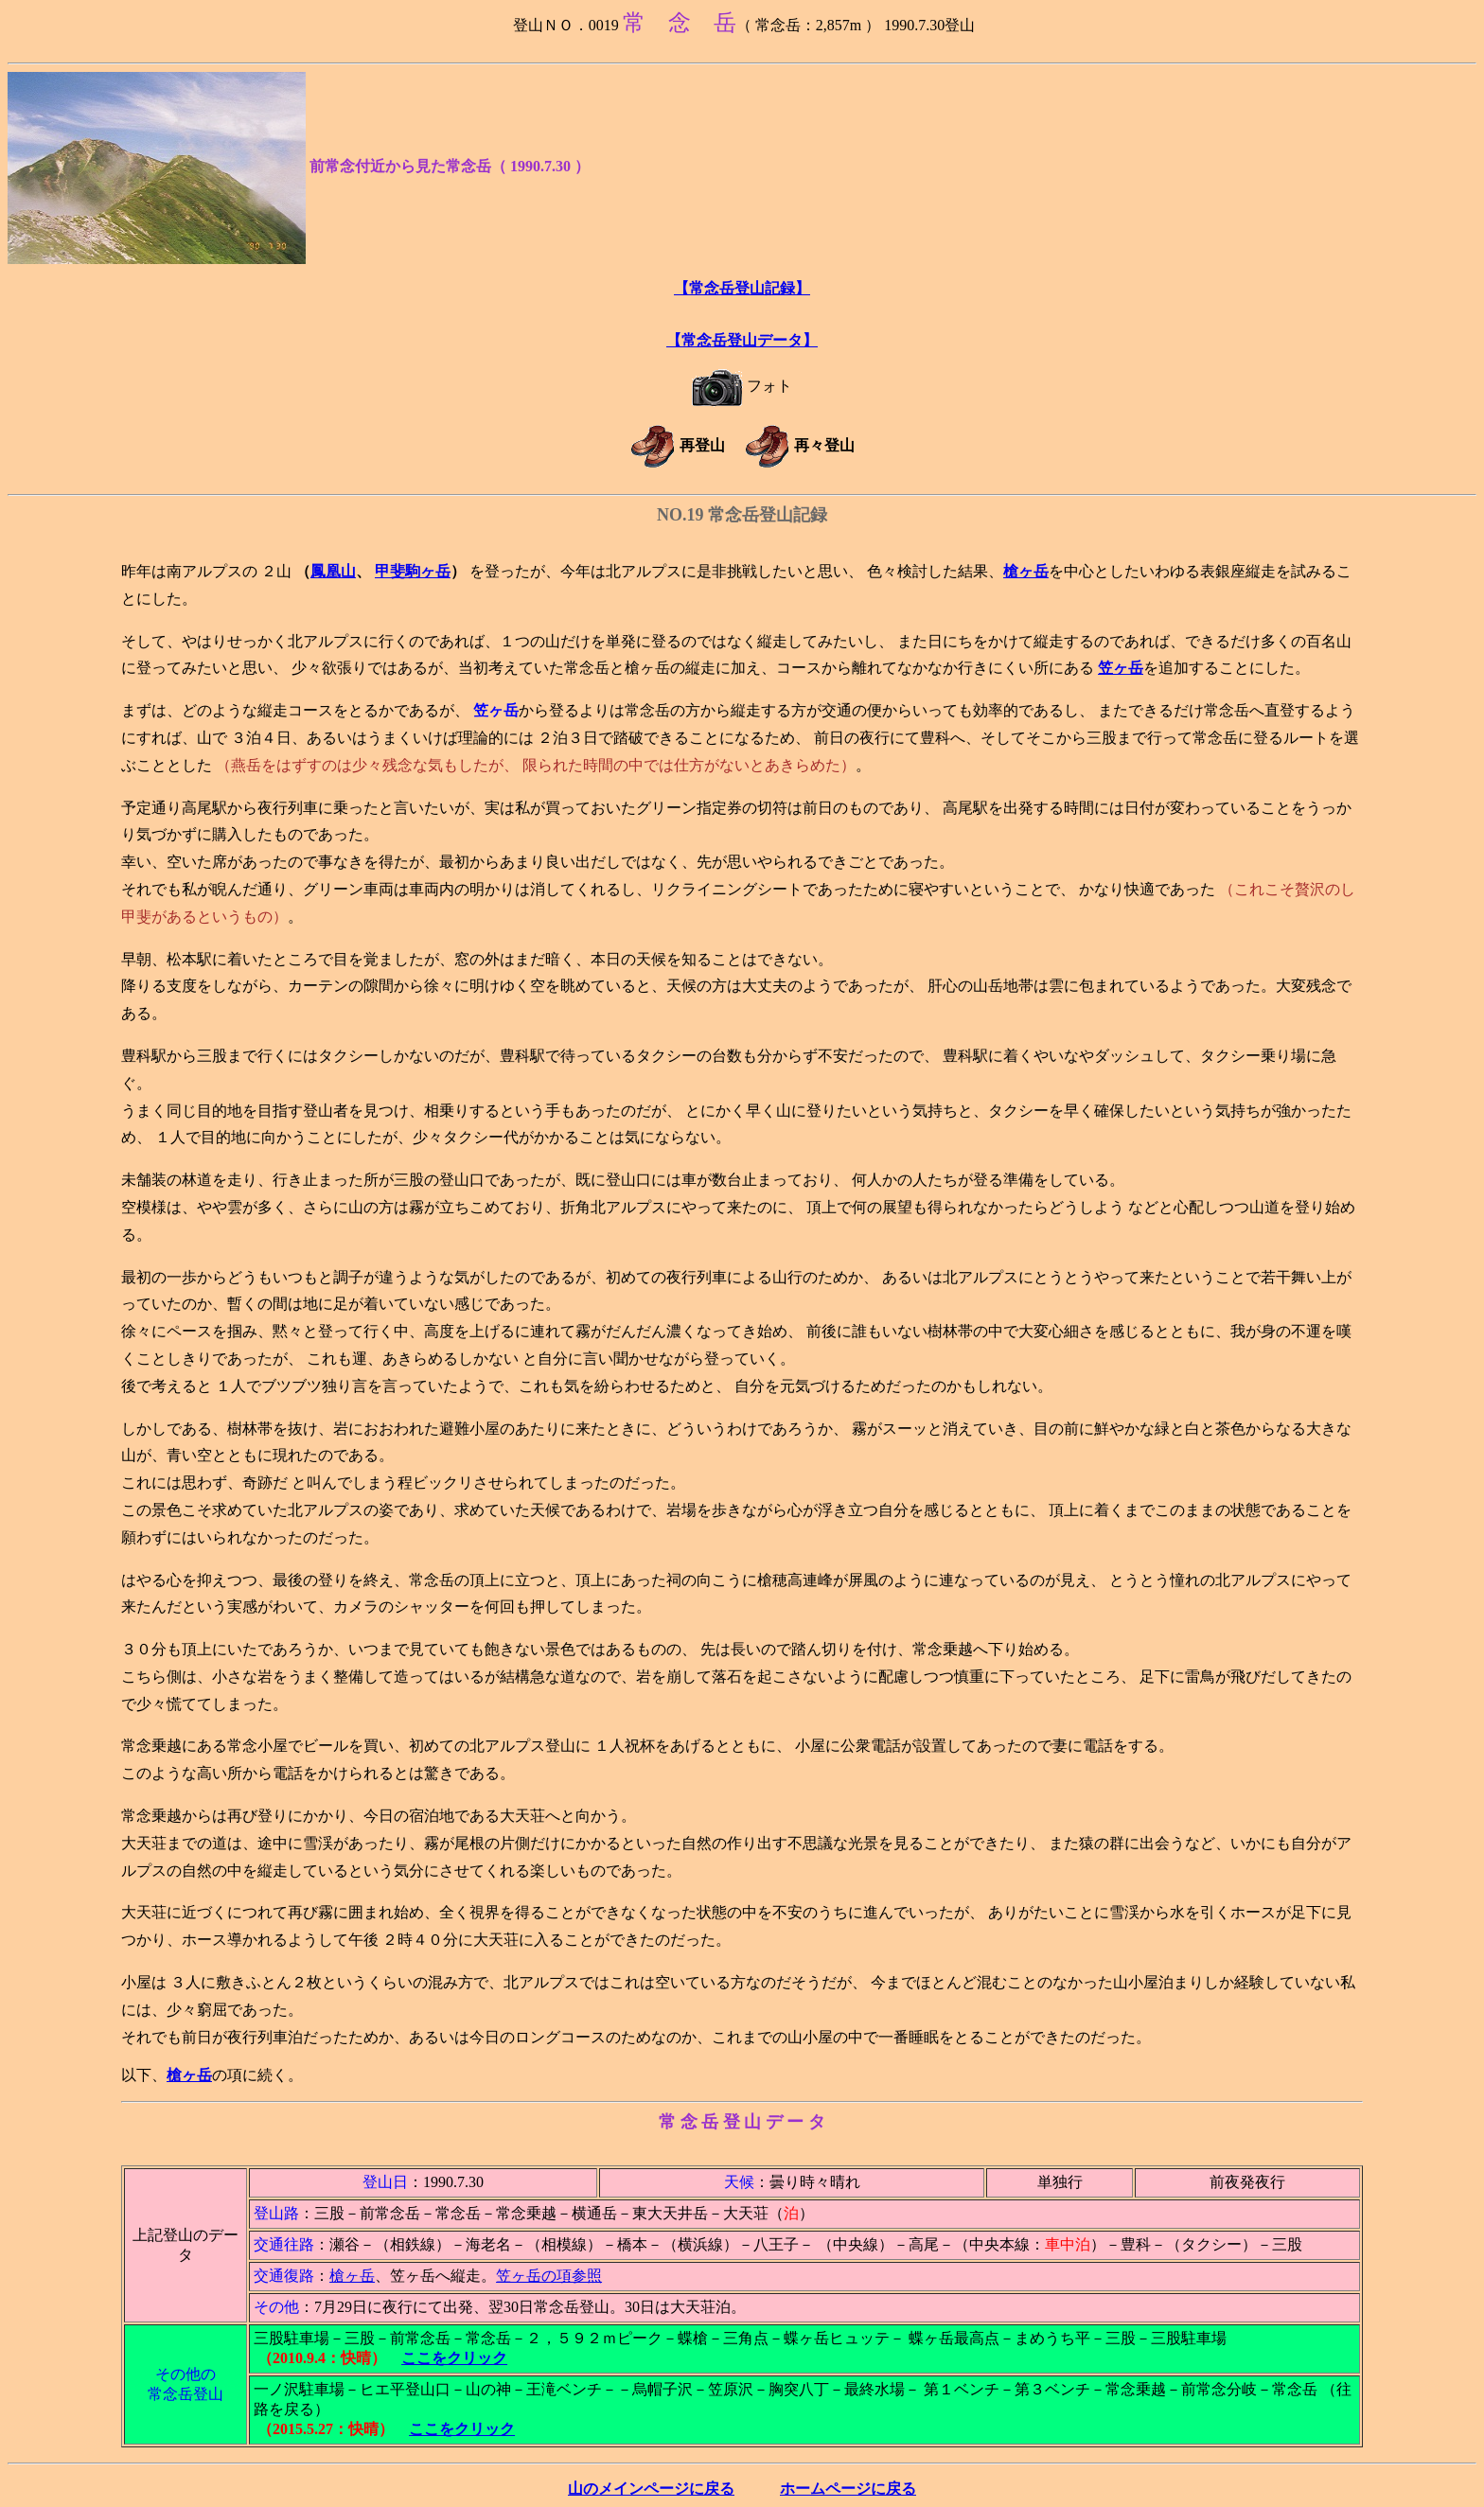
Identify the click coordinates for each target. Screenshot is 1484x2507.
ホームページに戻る (848, 2489)
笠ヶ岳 (1120, 668)
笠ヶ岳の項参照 (549, 2276)
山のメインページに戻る (651, 2489)
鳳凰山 (333, 571)
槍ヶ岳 (1026, 571)
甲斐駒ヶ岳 (412, 571)
